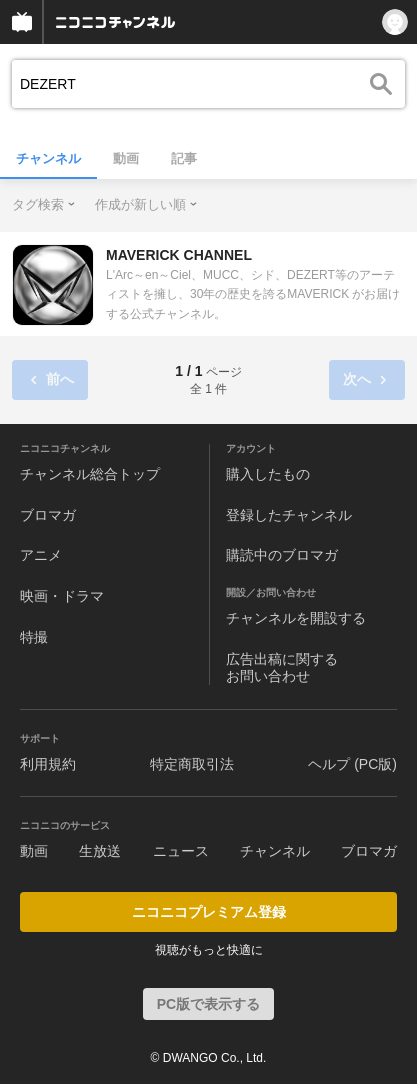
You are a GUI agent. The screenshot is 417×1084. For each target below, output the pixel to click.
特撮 (34, 637)
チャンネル (48, 158)
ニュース (181, 851)
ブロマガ (48, 515)
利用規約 (48, 764)
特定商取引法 (192, 764)
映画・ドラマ (62, 596)
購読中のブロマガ (282, 555)
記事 (184, 158)
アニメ (41, 555)
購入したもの (268, 474)
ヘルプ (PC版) (352, 764)
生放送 (100, 851)
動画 (126, 158)
